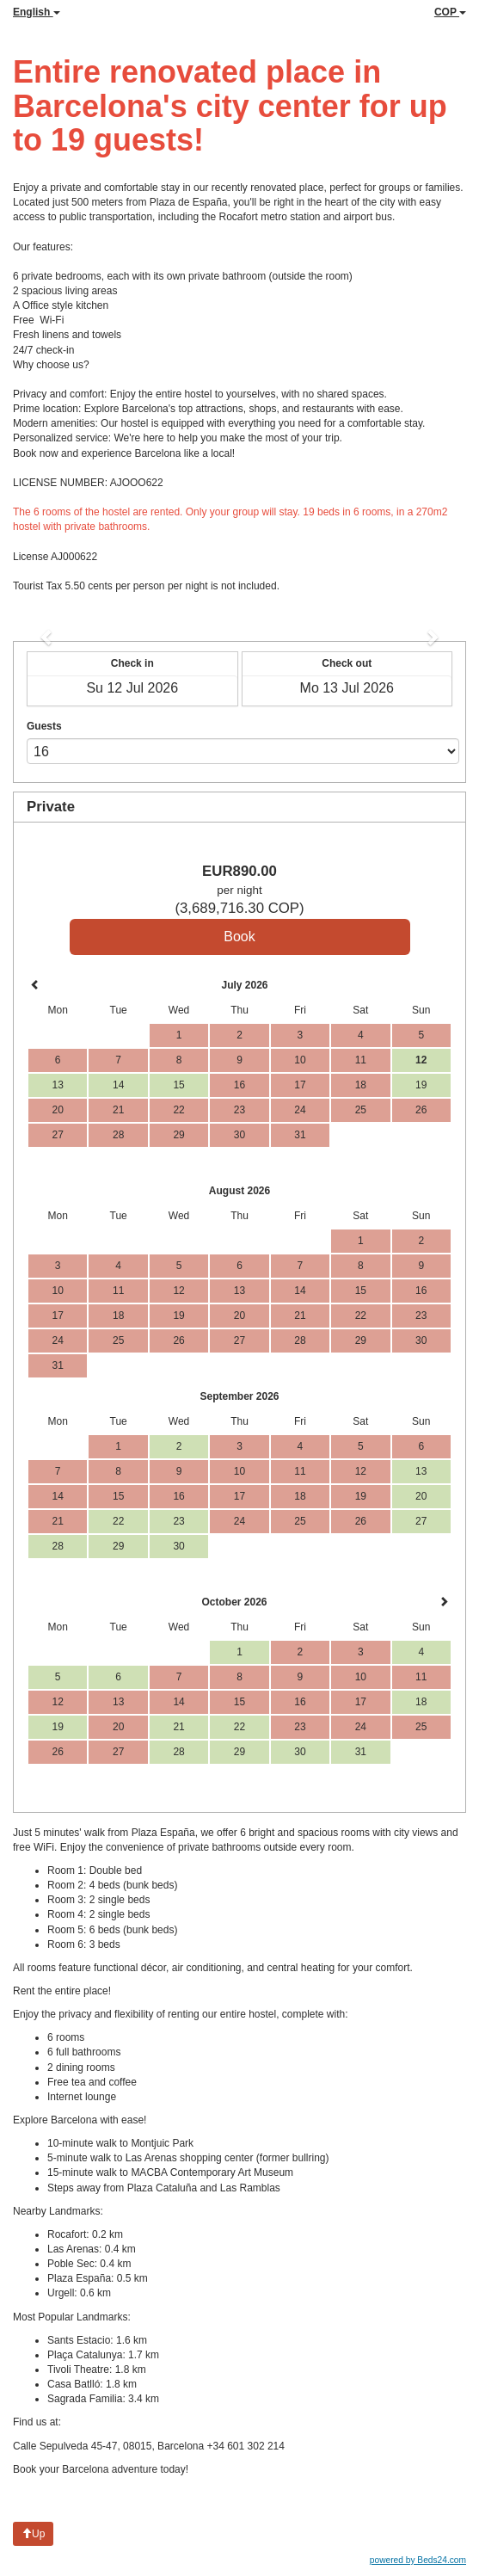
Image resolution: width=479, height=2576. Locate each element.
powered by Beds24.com (418, 2560)
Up (33, 2534)
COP (450, 12)
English (36, 12)
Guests (44, 726)
